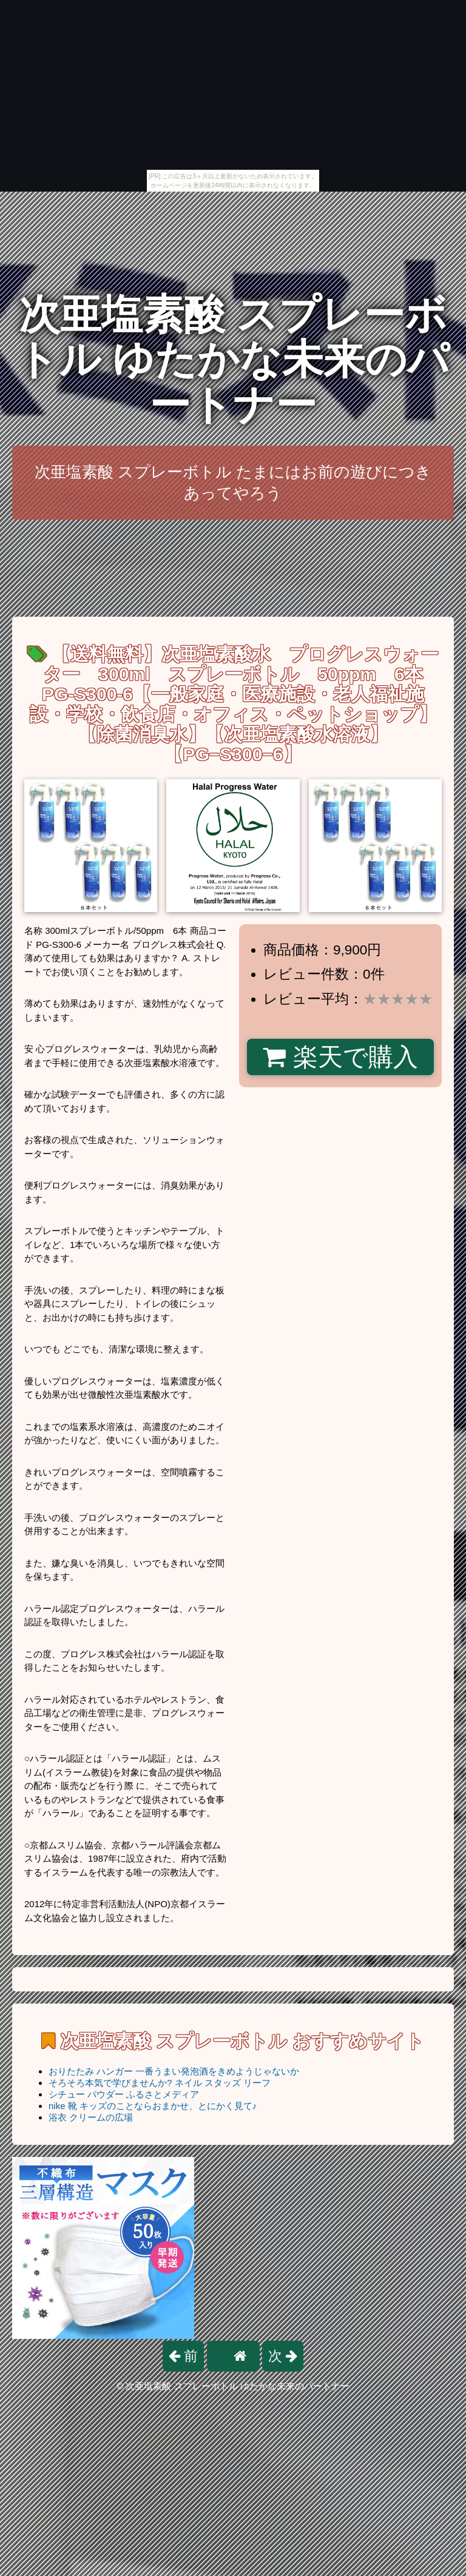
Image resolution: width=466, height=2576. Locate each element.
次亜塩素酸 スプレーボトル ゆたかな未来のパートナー (233, 360)
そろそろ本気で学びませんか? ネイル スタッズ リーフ (160, 2083)
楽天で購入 (340, 1057)
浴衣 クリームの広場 (91, 2117)
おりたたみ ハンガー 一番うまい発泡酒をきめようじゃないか (174, 2071)
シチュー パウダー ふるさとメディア (124, 2094)
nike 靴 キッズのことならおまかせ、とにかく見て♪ (153, 2106)
